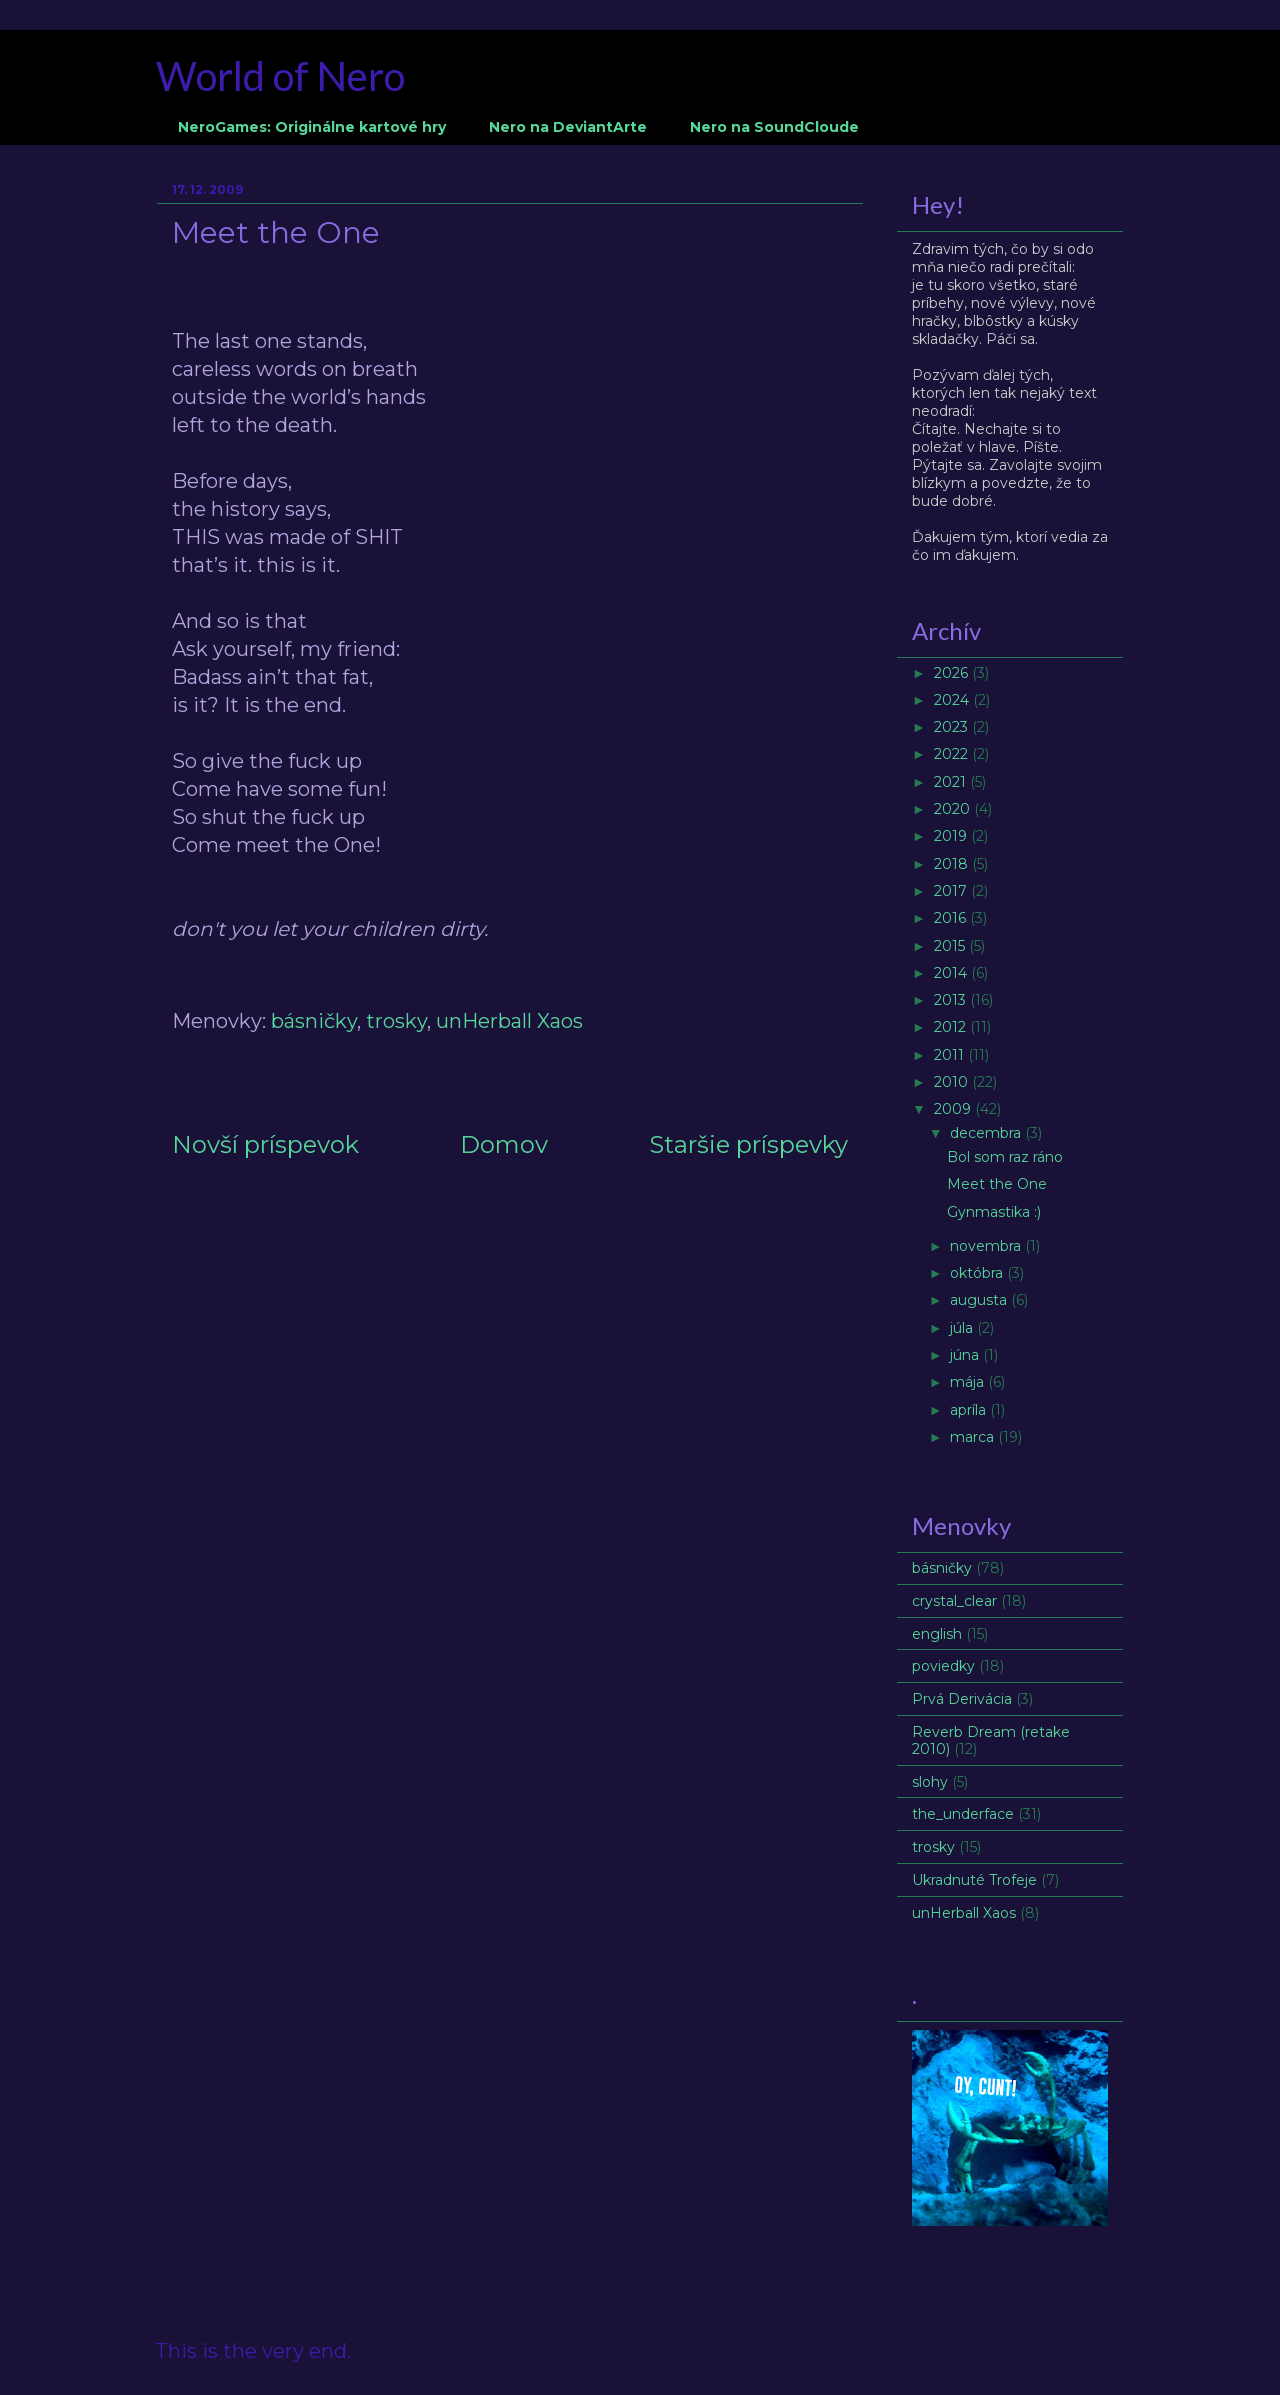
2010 (953, 1082)
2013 (952, 1000)
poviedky (943, 1666)
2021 (952, 782)
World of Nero (280, 76)
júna (966, 1355)
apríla (970, 1410)
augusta (980, 1300)
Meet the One (997, 1184)
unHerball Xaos (509, 1021)
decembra (987, 1133)
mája (969, 1382)
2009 (954, 1109)
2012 (952, 1027)
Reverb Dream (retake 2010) (991, 1740)
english (937, 1634)
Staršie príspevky (748, 1144)
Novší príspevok (265, 1144)
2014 (952, 973)
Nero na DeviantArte (568, 127)
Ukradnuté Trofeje (974, 1880)
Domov (504, 1144)
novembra (987, 1246)
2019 (952, 836)
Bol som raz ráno (1005, 1157)
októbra (978, 1273)
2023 (953, 727)
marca (974, 1437)
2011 (951, 1055)
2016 (952, 918)
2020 (954, 809)
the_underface (963, 1814)
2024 (953, 700)
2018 (953, 864)
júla (963, 1328)
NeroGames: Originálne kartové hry (312, 127)
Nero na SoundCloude (774, 127)
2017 (952, 891)
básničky (314, 1021)
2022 (953, 754)
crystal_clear (954, 1601)
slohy (930, 1782)
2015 (951, 946)
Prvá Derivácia (962, 1699)
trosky (396, 1021)
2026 (953, 673)
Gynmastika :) (994, 1212)
